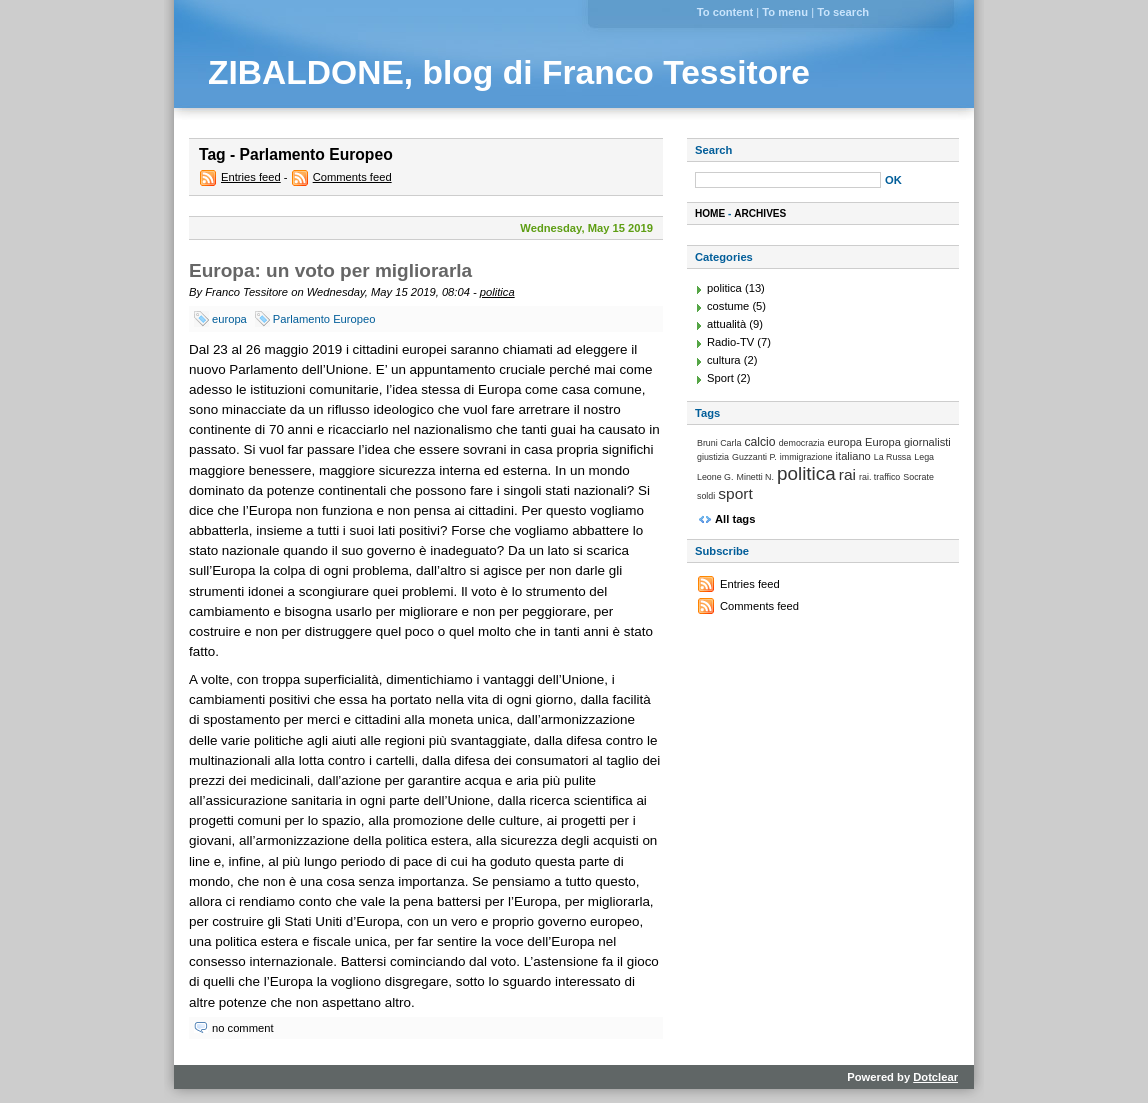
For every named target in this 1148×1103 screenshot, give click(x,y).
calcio (759, 442)
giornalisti (927, 442)
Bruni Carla (719, 443)
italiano (853, 456)
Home (710, 213)
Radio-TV (730, 342)
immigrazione (806, 457)
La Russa (892, 457)
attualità (726, 324)
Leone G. (715, 477)
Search (713, 150)
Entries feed (251, 177)
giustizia (713, 457)
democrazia (802, 443)
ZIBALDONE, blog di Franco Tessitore (509, 72)
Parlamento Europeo (324, 319)
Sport (720, 378)
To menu (785, 12)
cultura (724, 360)
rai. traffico (879, 477)
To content (725, 12)
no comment (243, 1028)
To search (843, 12)
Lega (924, 457)
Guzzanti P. (754, 457)
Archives (760, 213)
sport (735, 493)
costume (728, 306)
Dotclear (935, 1077)
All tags (735, 519)
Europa (883, 442)
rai (847, 474)
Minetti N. (755, 477)
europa (229, 319)
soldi (706, 496)
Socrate (918, 477)
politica (497, 292)
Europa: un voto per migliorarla (330, 270)
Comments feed (352, 177)
